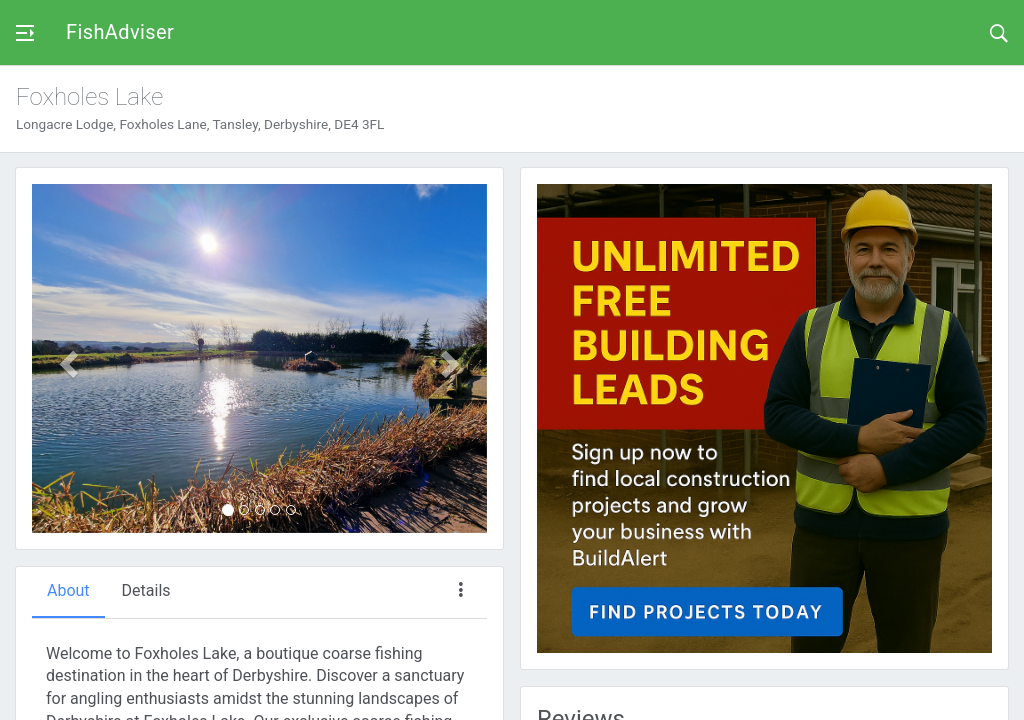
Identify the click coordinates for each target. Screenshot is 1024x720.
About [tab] (68, 590)
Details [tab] (146, 590)
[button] (66, 358)
